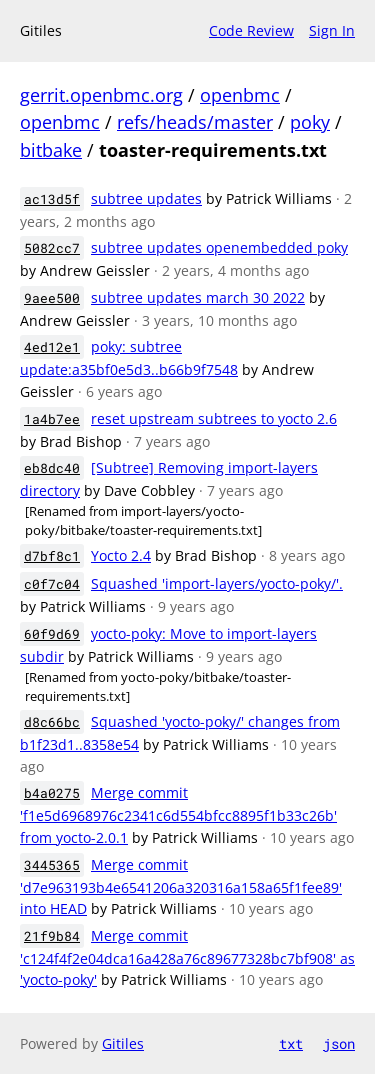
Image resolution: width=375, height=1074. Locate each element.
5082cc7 (52, 248)
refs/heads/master (195, 122)
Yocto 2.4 (121, 555)
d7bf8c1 (52, 556)
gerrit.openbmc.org (101, 95)
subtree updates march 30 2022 (198, 297)
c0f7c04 (52, 584)
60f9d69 (52, 634)
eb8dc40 (52, 468)
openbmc (240, 95)
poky (310, 122)
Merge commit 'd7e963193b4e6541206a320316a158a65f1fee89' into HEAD (181, 887)
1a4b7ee (52, 419)
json (339, 1043)
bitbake (51, 150)
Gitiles (123, 1043)
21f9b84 (52, 936)
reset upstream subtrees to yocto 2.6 (214, 418)
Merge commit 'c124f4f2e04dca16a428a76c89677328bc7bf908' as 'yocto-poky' (187, 958)
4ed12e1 (52, 347)
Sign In (332, 30)
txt (291, 1043)
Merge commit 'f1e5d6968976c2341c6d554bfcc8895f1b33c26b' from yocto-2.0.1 (178, 815)
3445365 (52, 865)
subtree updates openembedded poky (219, 247)
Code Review (251, 30)
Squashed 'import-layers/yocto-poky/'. (217, 583)
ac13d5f (52, 199)
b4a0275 (52, 793)
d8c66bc (52, 722)
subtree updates (146, 198)
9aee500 (52, 298)
